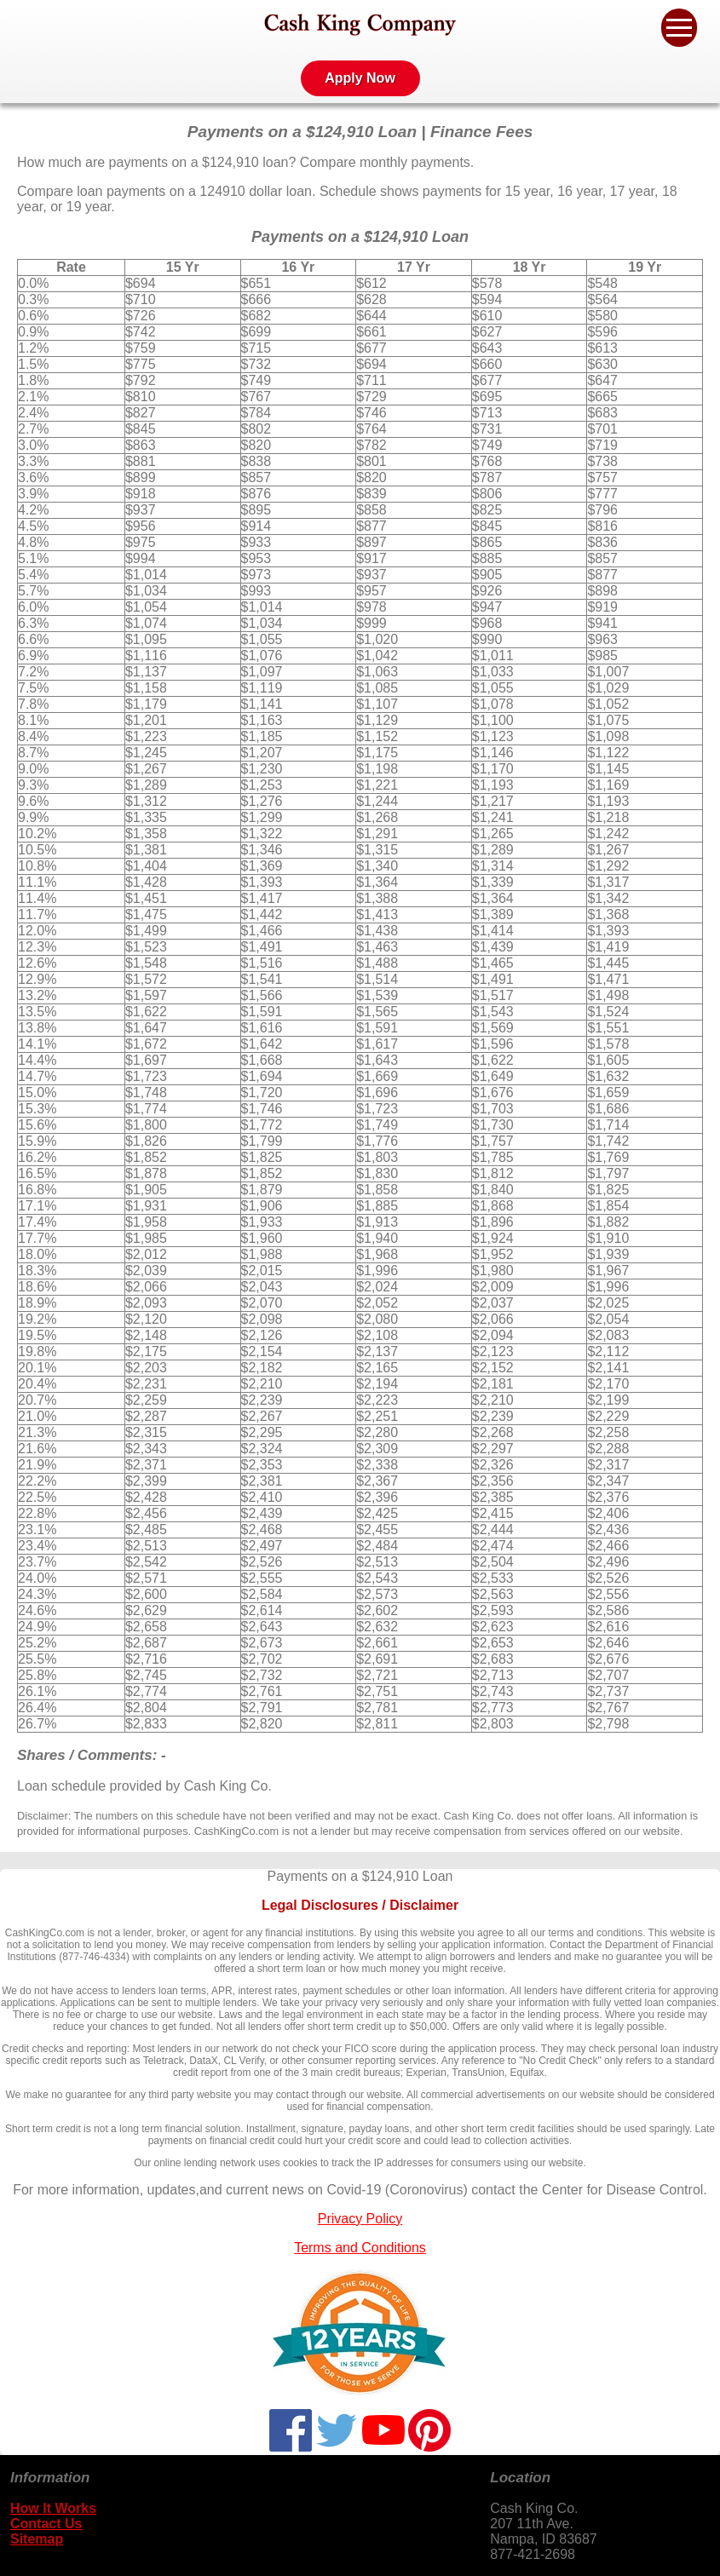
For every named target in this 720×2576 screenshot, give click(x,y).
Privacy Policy (360, 2218)
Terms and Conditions (360, 2247)
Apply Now (360, 78)
